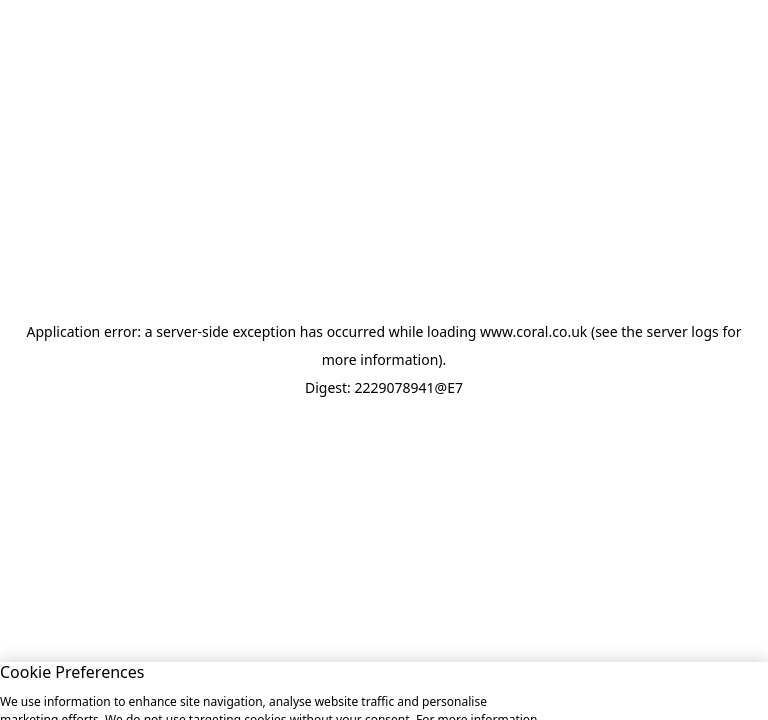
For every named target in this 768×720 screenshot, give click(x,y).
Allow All (600, 689)
